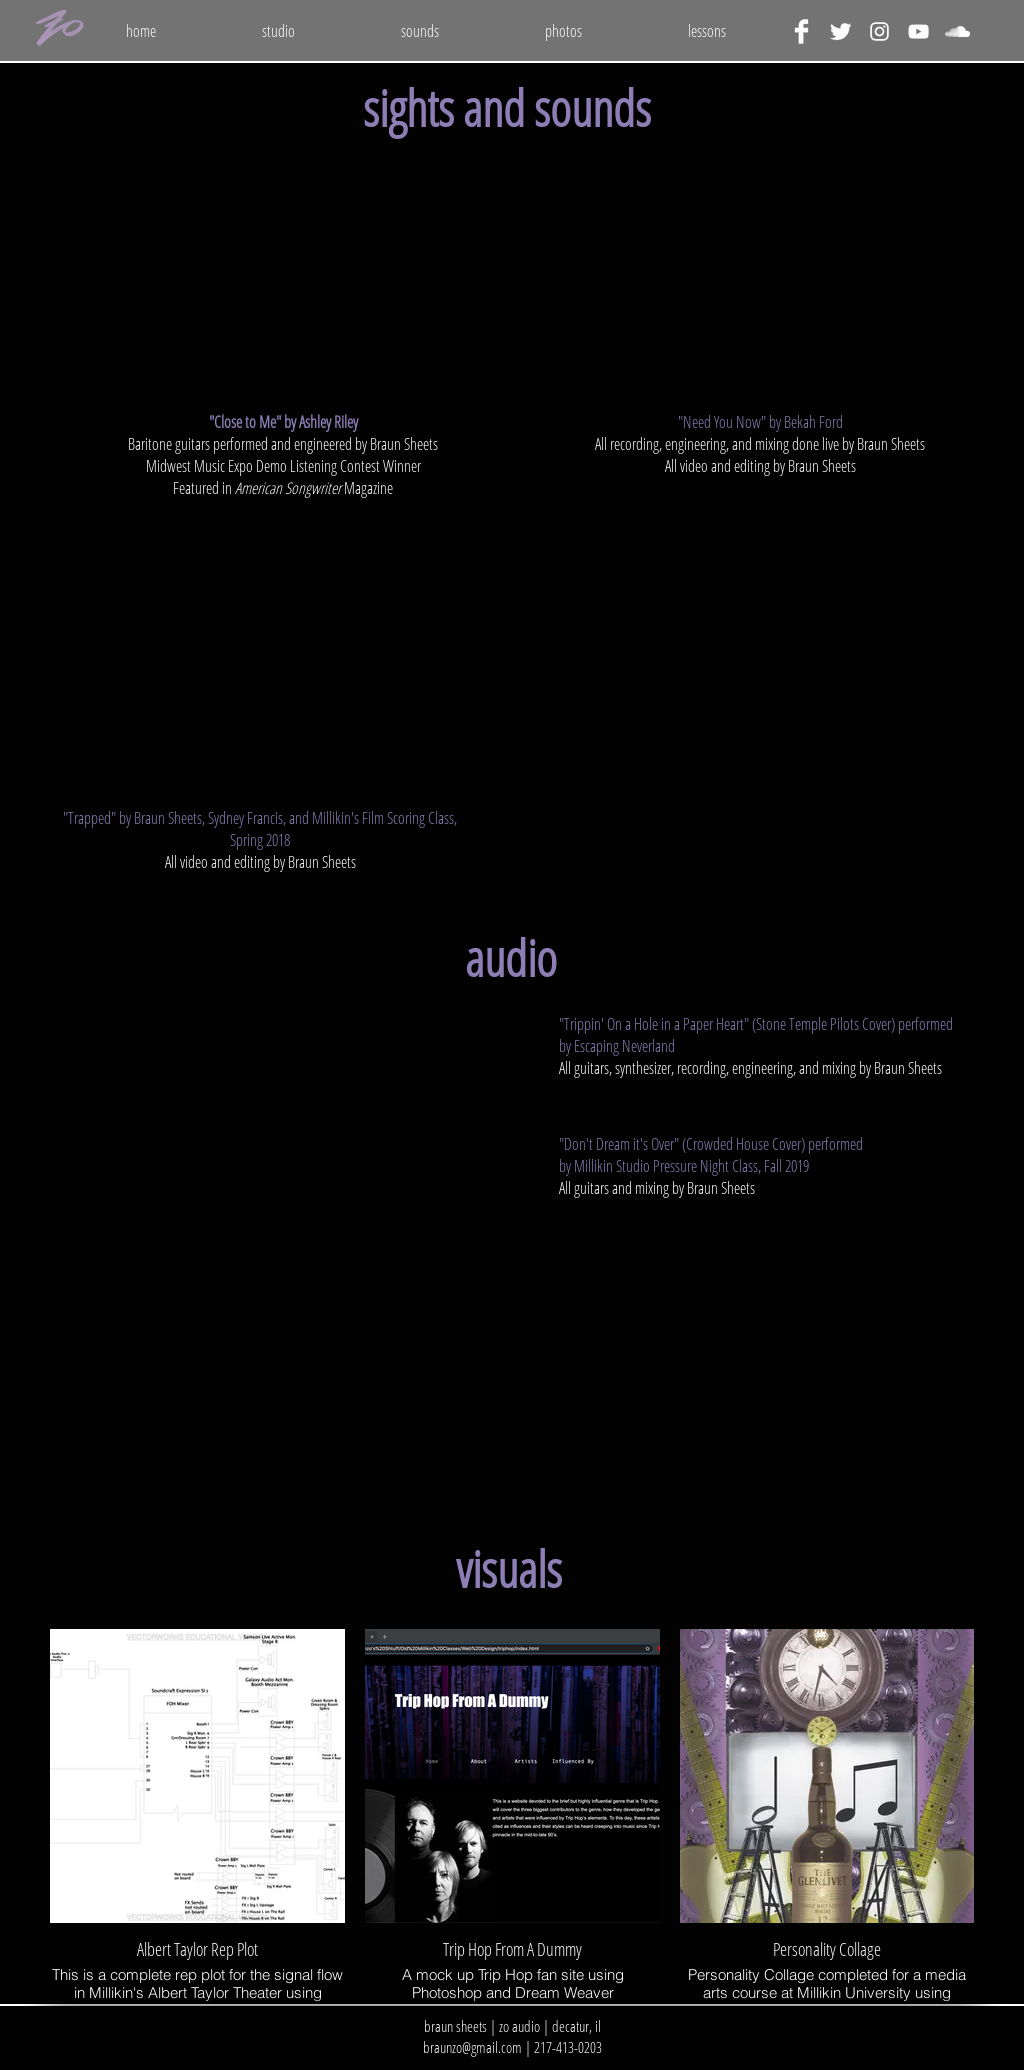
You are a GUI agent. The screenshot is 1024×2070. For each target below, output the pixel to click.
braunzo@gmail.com (472, 2047)
